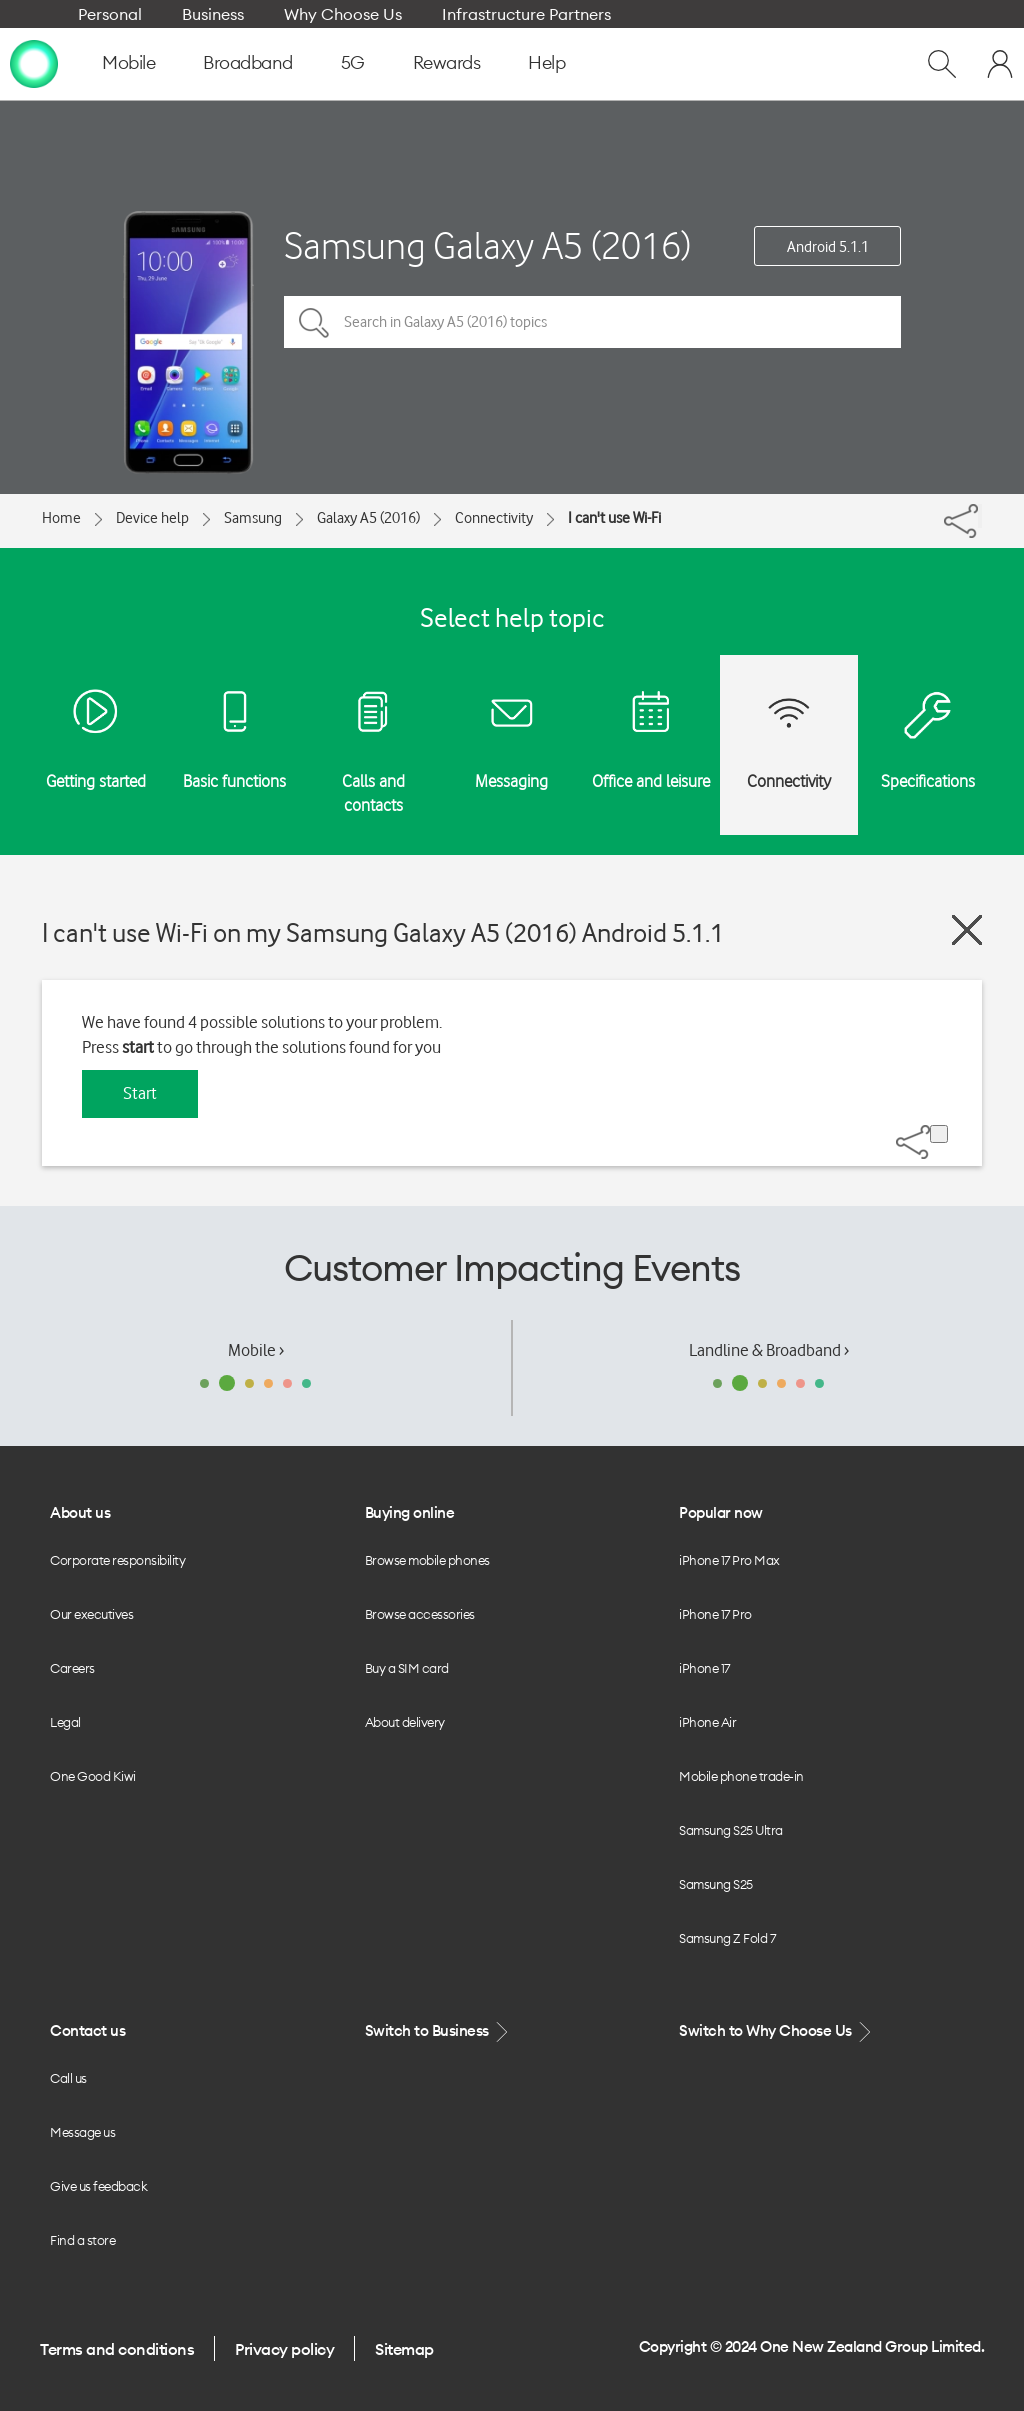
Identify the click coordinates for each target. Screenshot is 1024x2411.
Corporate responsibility (117, 1560)
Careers (72, 1668)
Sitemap (404, 2349)
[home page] (34, 63)
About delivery (405, 1722)
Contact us (87, 2030)
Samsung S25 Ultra (731, 1830)
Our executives (91, 1614)
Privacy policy (284, 2349)
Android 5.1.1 (828, 247)
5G (353, 62)
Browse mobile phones (427, 1560)
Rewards (447, 62)
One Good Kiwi (93, 1776)
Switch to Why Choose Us (777, 2031)
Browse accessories (420, 1614)
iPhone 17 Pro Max (729, 1560)
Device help (152, 518)
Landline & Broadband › (769, 1350)
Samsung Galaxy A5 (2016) (487, 245)
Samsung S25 (716, 1884)
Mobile (128, 62)
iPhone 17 (704, 1668)
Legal (65, 1722)
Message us (82, 2132)
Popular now (721, 1512)
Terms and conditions (117, 2349)
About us (80, 1512)
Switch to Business (439, 2031)
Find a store (82, 2240)
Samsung (253, 518)
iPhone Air (707, 1722)
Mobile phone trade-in (741, 1776)
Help (546, 62)
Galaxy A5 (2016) (368, 518)
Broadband (248, 62)
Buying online (410, 1512)
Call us (68, 2078)
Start (140, 1093)
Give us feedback (98, 2186)
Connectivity (494, 518)
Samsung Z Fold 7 (727, 1938)
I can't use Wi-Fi (614, 518)
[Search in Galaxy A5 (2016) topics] (592, 322)
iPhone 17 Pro (715, 1614)
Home (61, 518)
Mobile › (256, 1350)
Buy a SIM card (407, 1668)
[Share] (980, 516)
